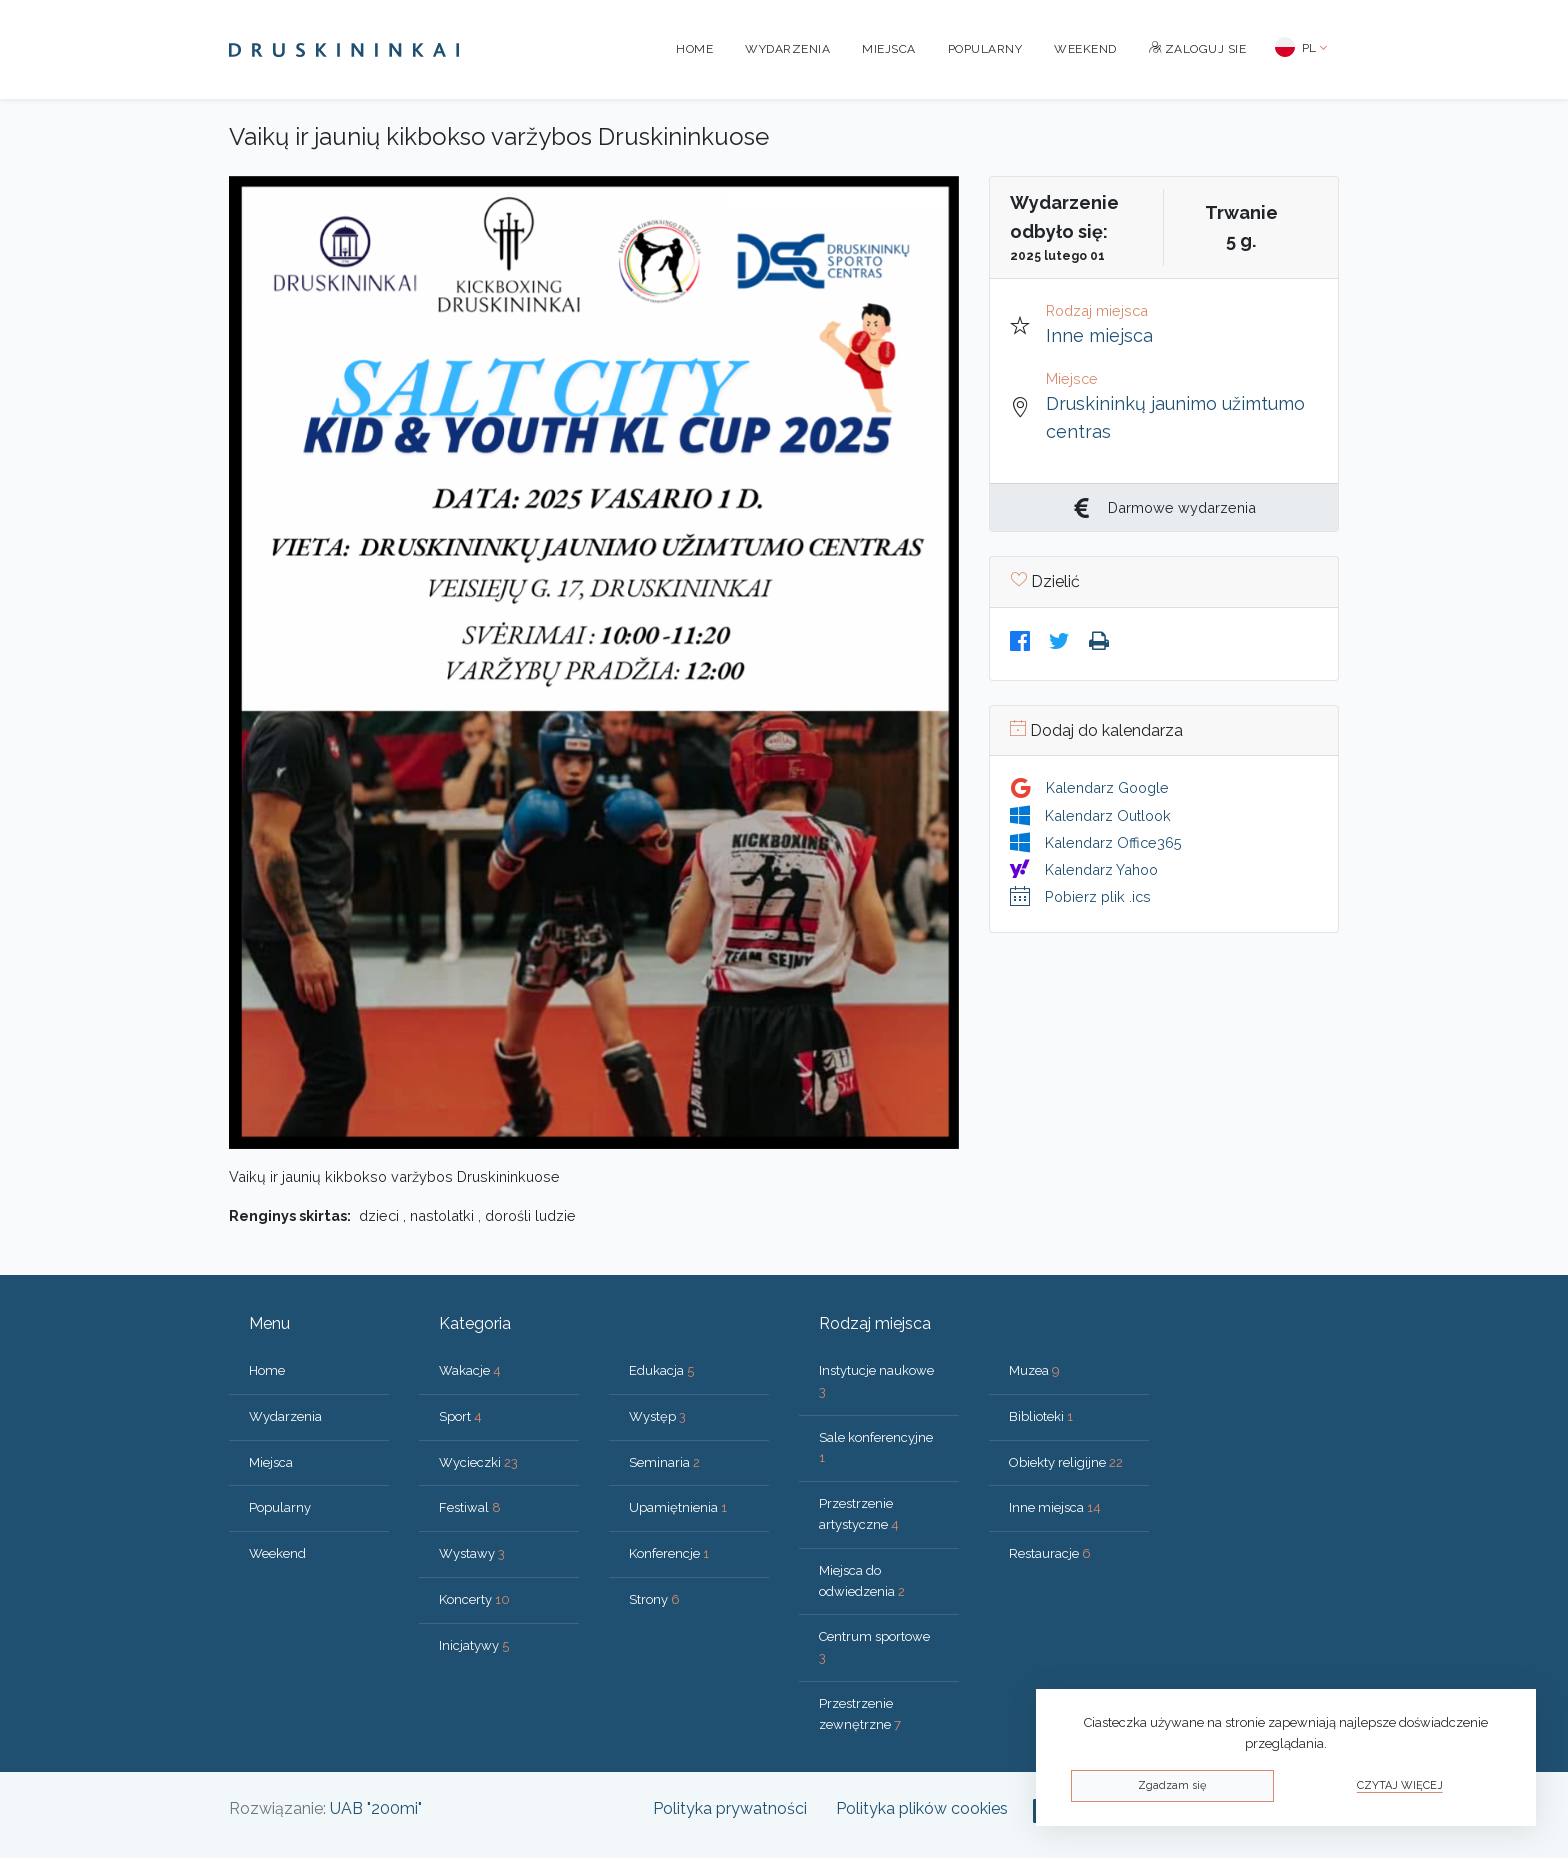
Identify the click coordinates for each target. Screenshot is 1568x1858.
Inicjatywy (474, 1645)
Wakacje (470, 1370)
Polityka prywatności (730, 1808)
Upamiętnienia (678, 1507)
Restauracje (1050, 1553)
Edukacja (661, 1370)
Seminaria (664, 1462)
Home (694, 49)
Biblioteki (1041, 1416)
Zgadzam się (1172, 1785)
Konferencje (669, 1553)
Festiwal (470, 1507)
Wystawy (472, 1553)
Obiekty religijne (1066, 1462)
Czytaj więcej (1400, 1785)
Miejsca (889, 49)
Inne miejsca (1099, 335)
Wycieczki (478, 1462)
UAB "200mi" (376, 1808)
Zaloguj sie (1198, 49)
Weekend (1085, 49)
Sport (460, 1416)
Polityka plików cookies (922, 1808)
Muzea (1034, 1370)
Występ (657, 1416)
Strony (654, 1599)
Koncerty (474, 1599)
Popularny (985, 49)
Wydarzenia (787, 49)
